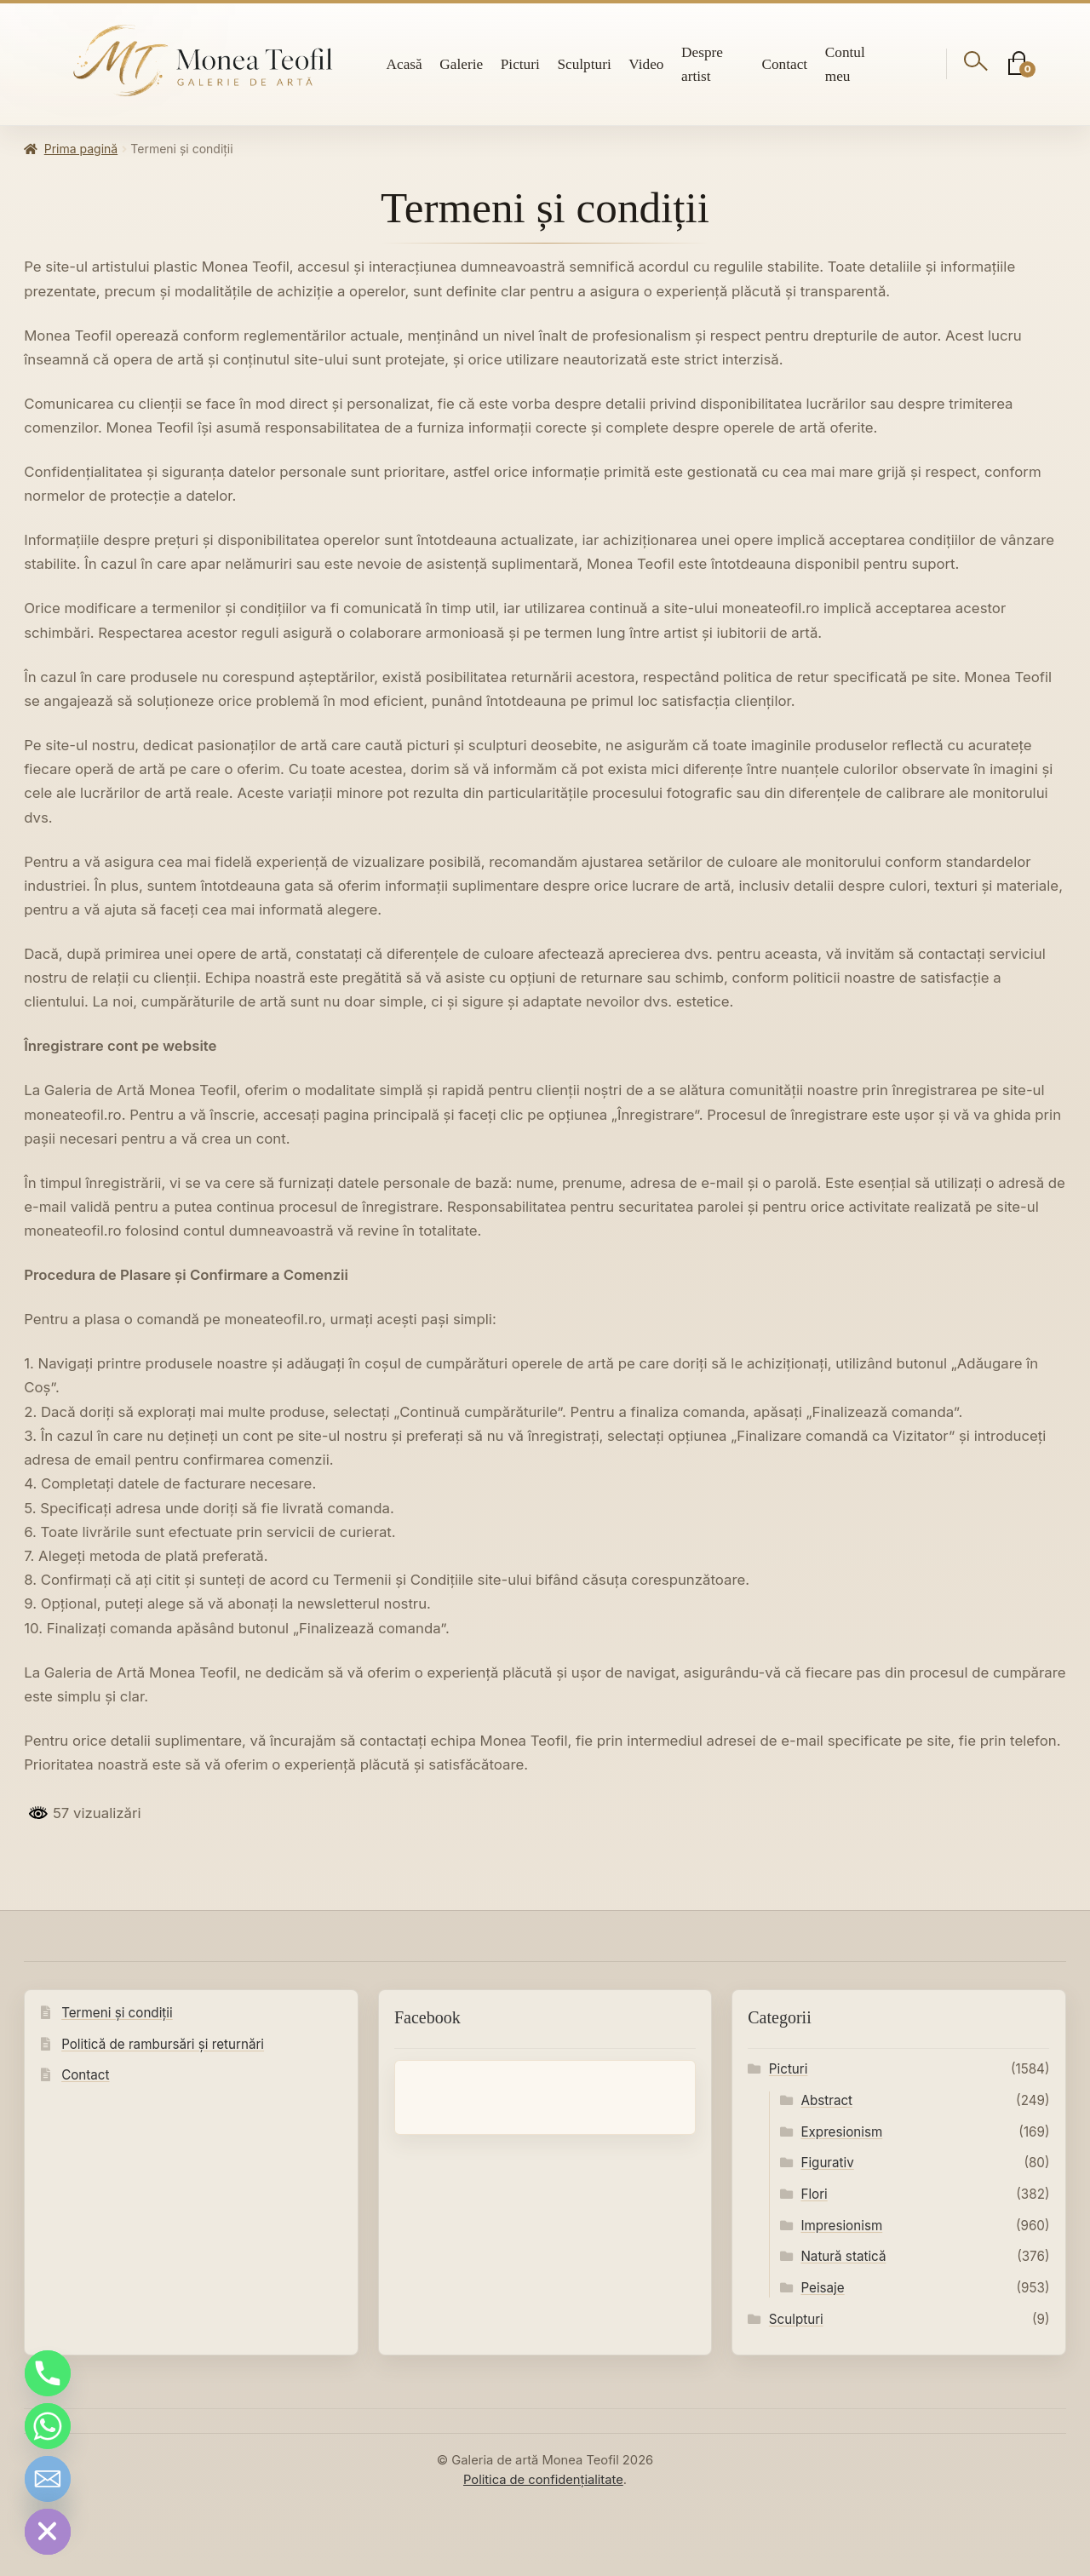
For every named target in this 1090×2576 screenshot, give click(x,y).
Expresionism (841, 2132)
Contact (784, 64)
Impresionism (841, 2225)
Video (645, 64)
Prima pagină (81, 148)
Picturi (520, 64)
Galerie (461, 64)
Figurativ (826, 2162)
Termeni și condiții (117, 2013)
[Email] (48, 2479)
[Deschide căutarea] (976, 64)
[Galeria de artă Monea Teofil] (203, 61)
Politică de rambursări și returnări (162, 2044)
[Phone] (48, 2373)
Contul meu (845, 64)
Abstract (826, 2100)
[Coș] (1017, 64)
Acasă (404, 64)
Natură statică (843, 2256)
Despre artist (702, 64)
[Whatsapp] (48, 2426)
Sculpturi (584, 64)
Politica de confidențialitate (543, 2479)
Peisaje (822, 2288)
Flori (813, 2194)
